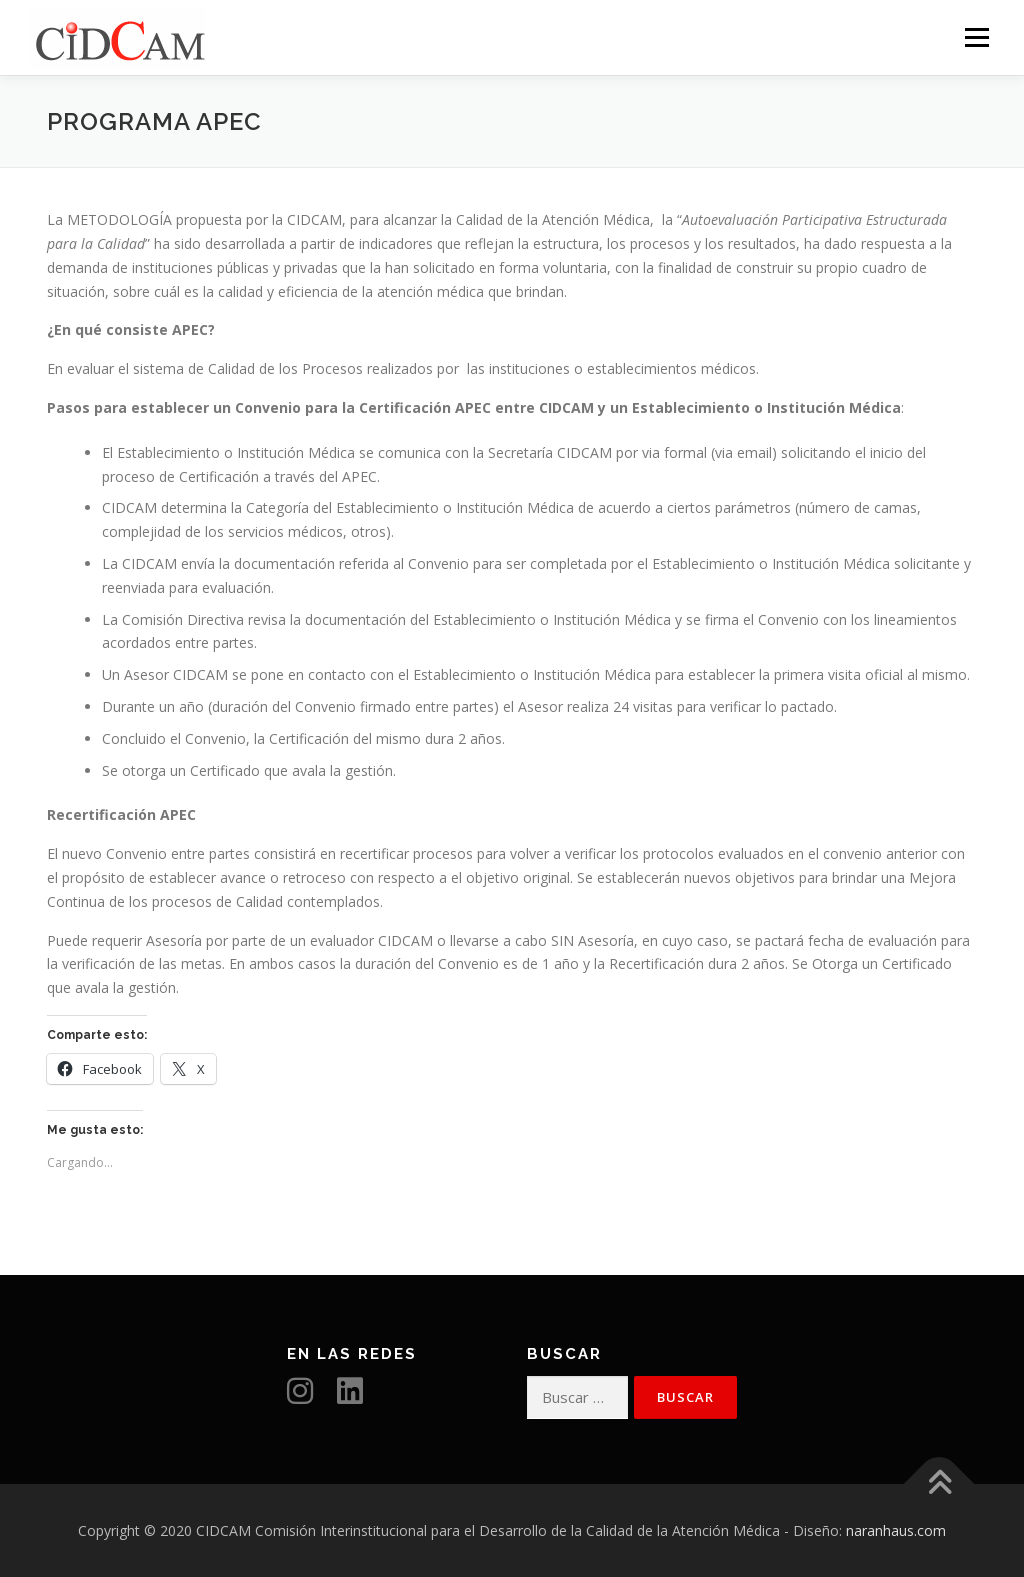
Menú (976, 37)
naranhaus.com (896, 1530)
